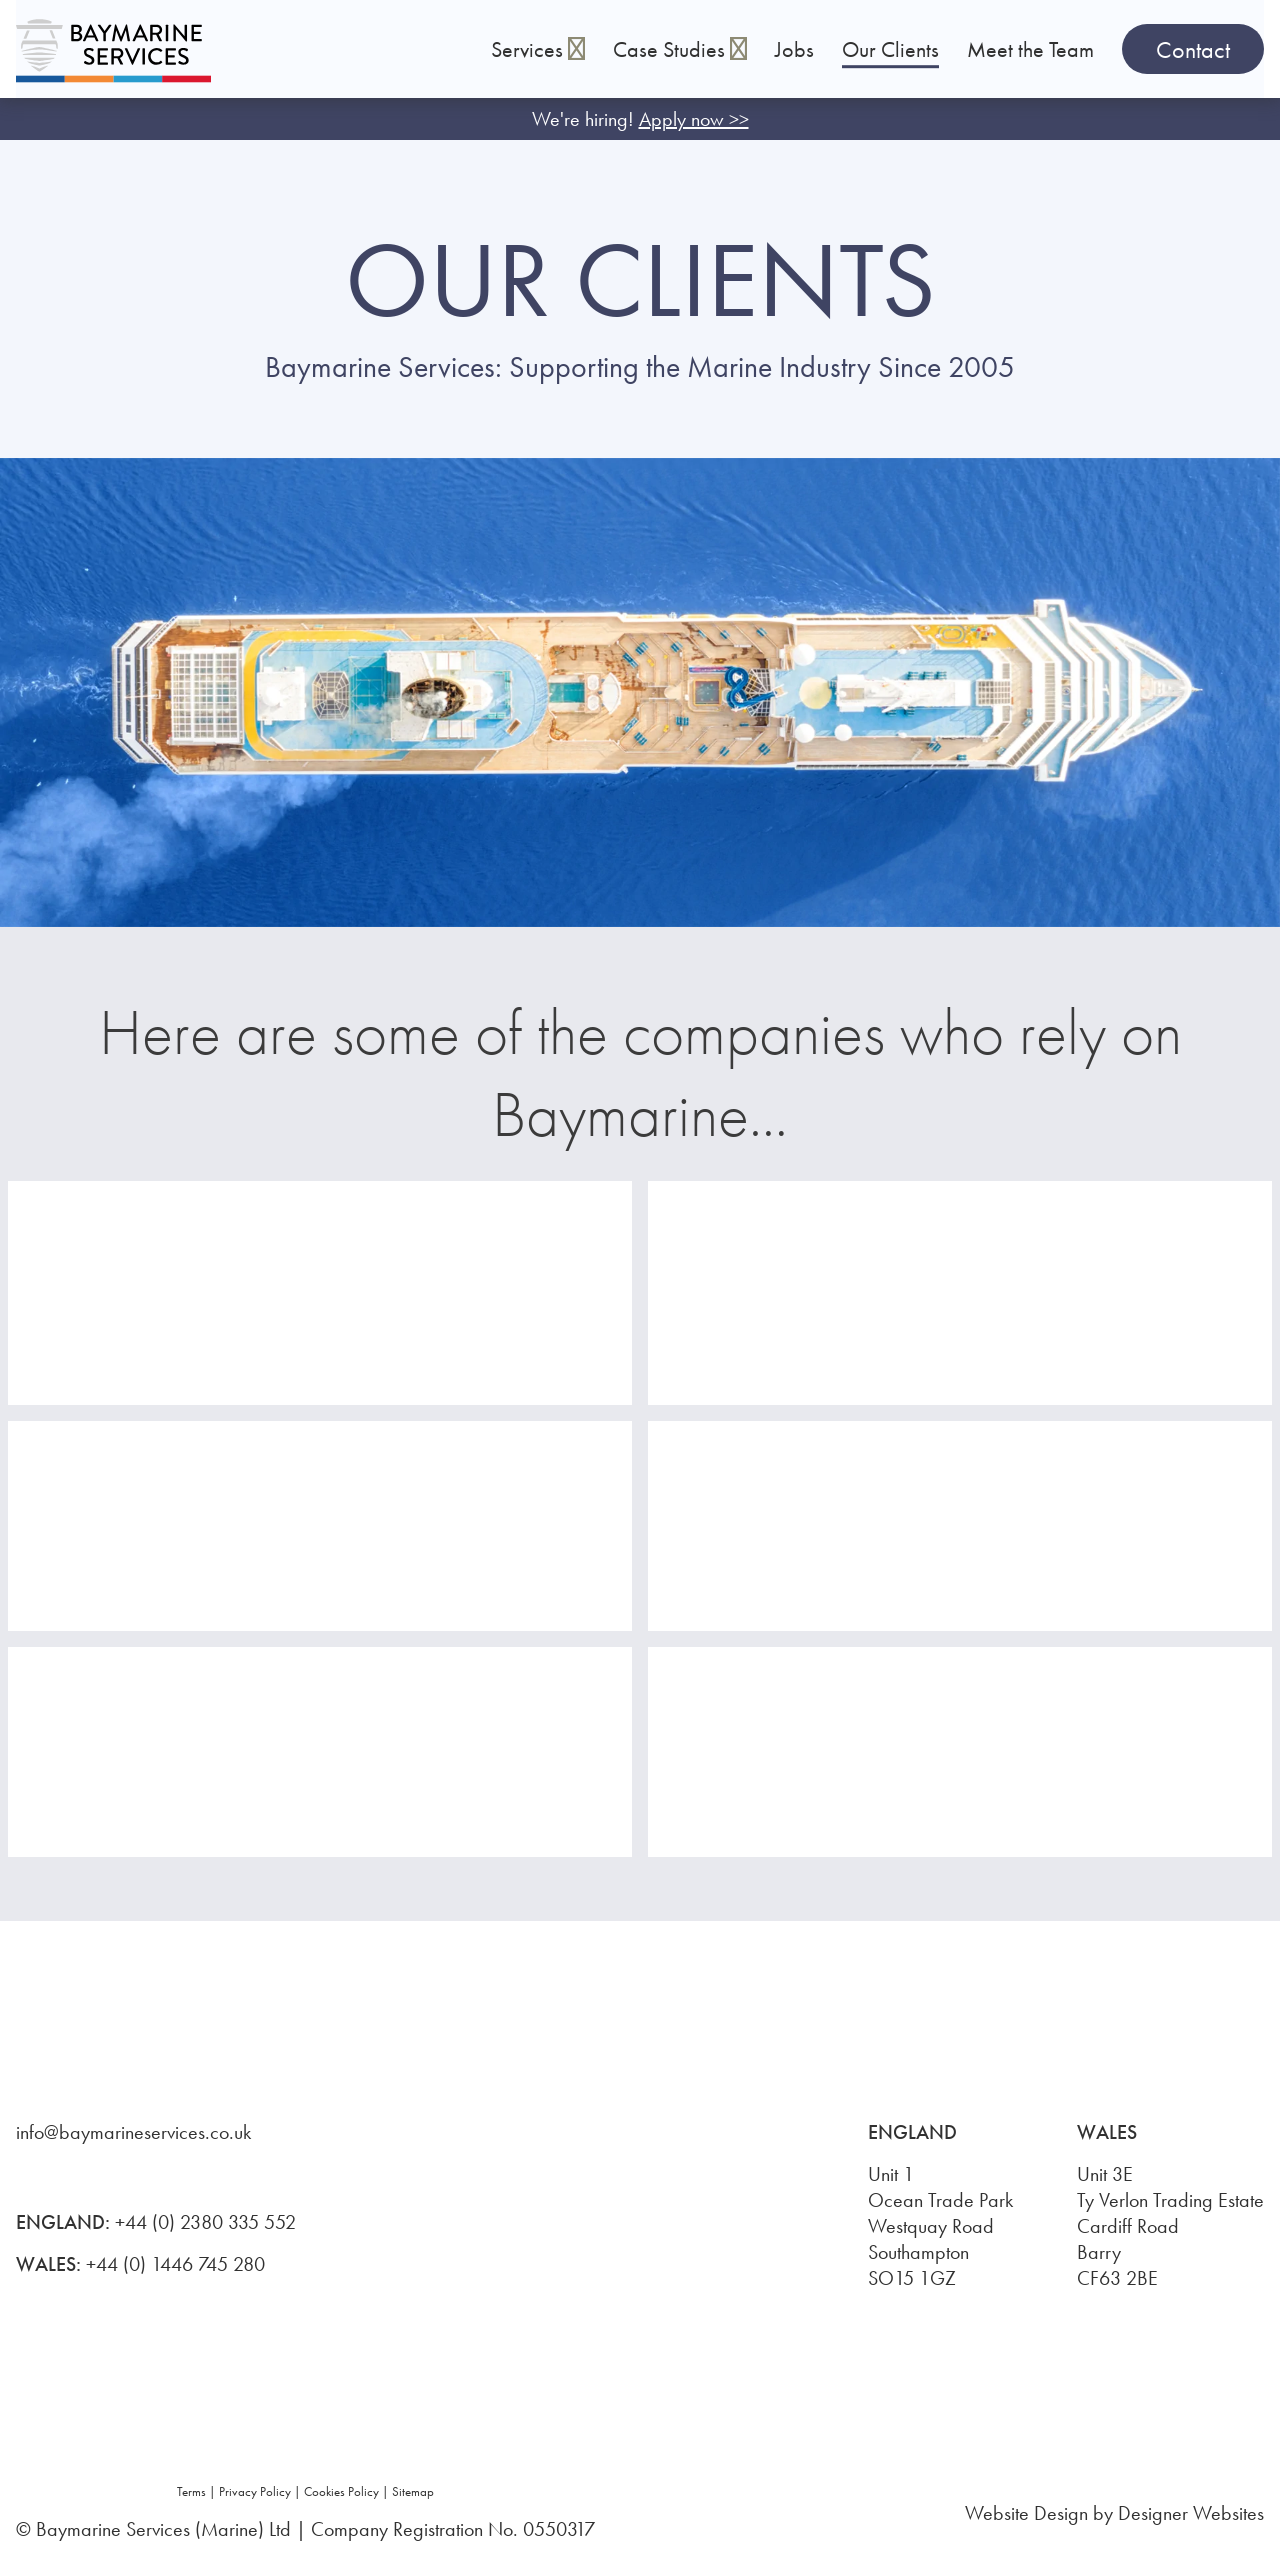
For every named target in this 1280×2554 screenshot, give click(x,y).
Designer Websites (1191, 2513)
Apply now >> (694, 119)
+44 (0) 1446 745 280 (175, 2264)
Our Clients (890, 49)
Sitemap (413, 2491)
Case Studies (680, 49)
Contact (1193, 49)
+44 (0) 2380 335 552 (205, 2222)
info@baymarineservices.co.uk (133, 2132)
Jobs (794, 49)
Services (529, 49)
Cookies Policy (341, 2491)
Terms (191, 2491)
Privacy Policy (255, 2491)
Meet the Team (1030, 49)
